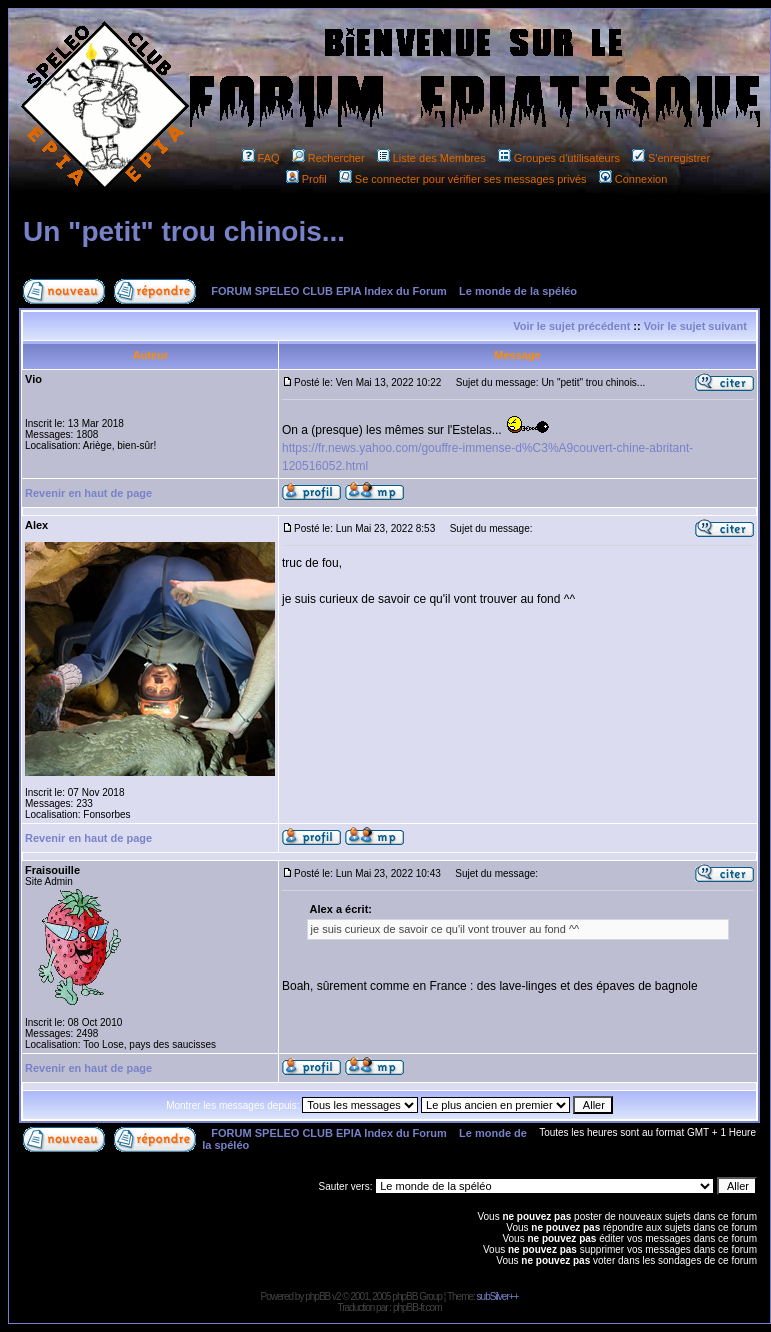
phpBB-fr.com (417, 1307)
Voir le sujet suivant (695, 326)
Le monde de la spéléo (518, 291)
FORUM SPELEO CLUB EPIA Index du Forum (329, 291)
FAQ (261, 158)
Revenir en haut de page (88, 493)
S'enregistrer (671, 158)
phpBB (317, 1296)
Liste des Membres (431, 158)
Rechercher (328, 158)
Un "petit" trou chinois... (184, 231)
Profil (306, 179)
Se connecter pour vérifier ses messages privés (463, 179)
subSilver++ (498, 1296)
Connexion (633, 179)
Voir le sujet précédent (571, 326)
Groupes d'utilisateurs (559, 158)
